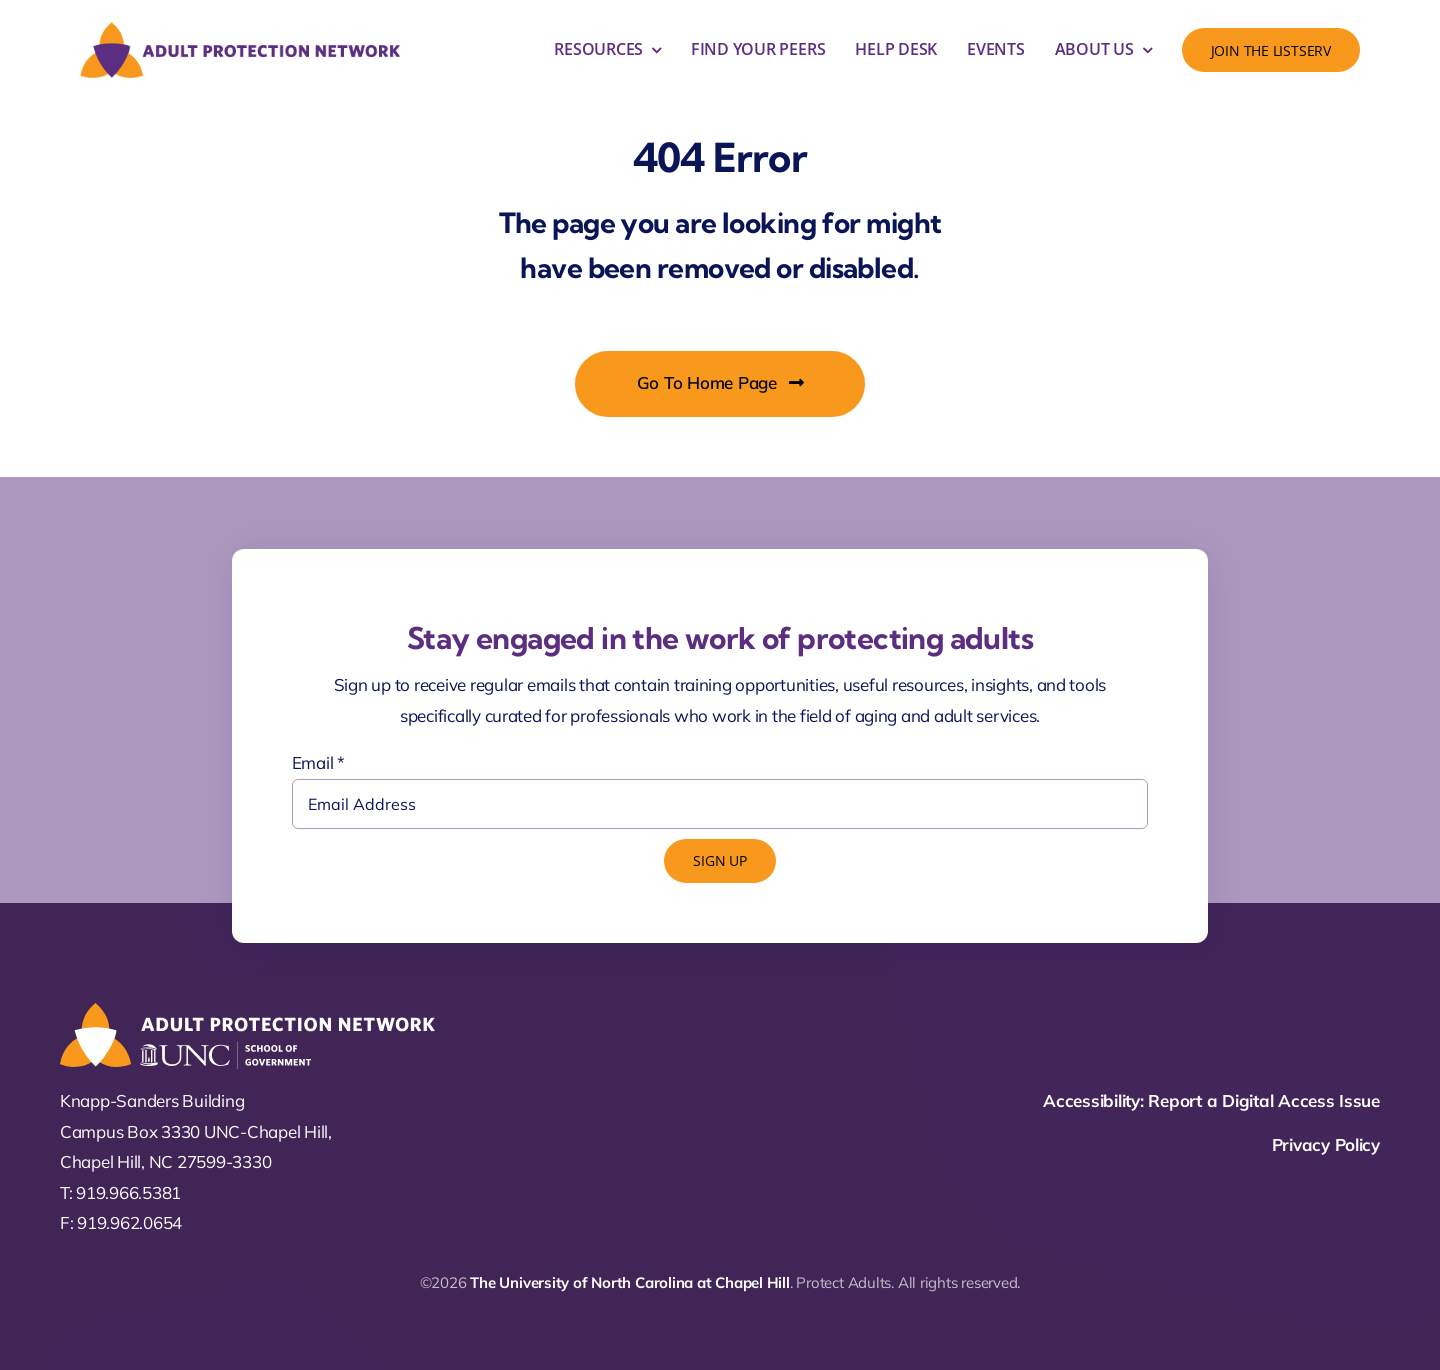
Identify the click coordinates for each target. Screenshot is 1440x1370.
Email (318, 762)
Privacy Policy (1326, 1144)
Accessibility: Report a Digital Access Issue (1211, 1100)
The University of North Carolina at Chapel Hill (629, 1282)
